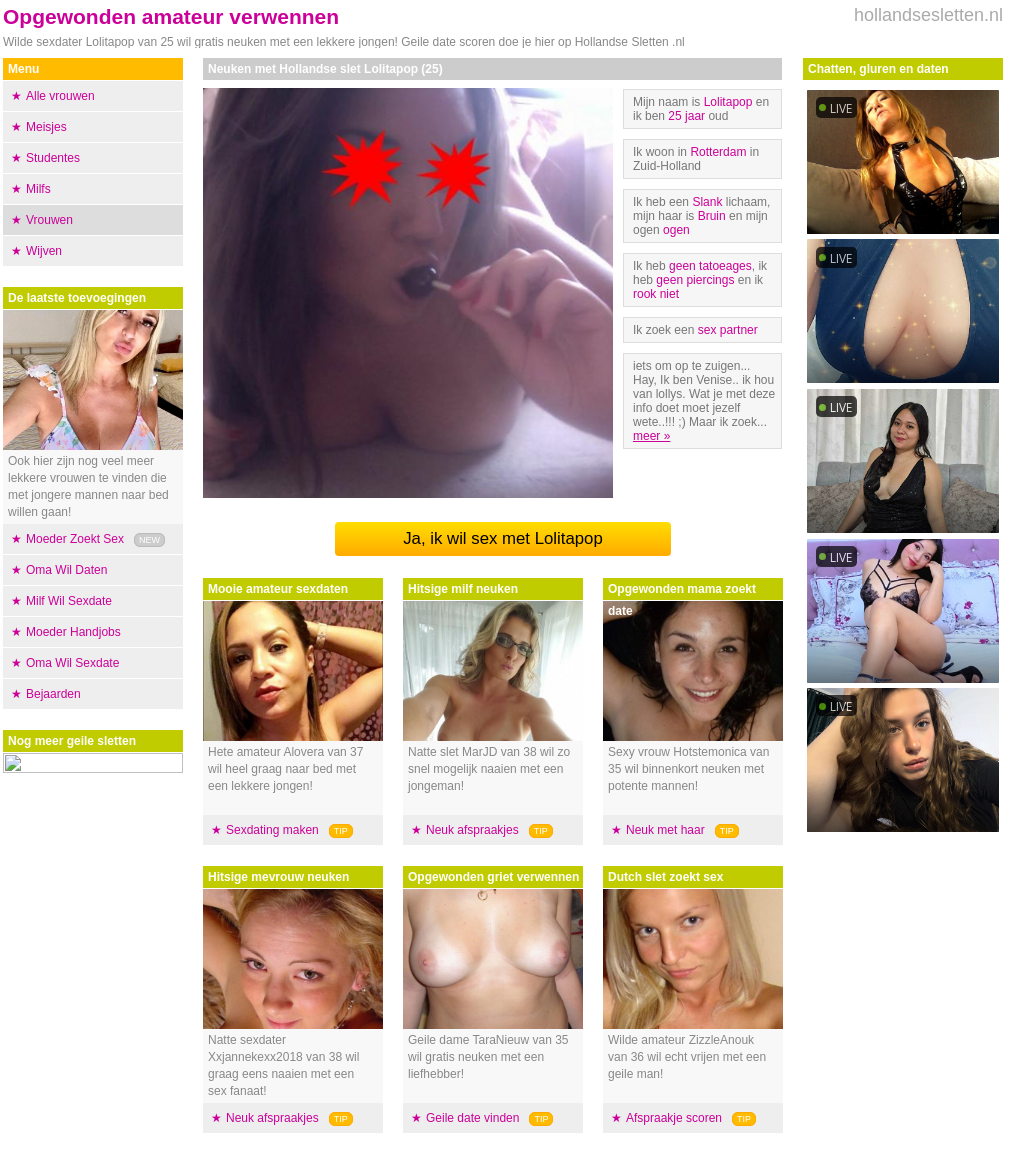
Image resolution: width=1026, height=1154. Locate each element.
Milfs (38, 189)
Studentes (53, 158)
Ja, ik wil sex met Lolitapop (503, 538)
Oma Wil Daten (66, 570)
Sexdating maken (272, 830)
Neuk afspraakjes (272, 1118)
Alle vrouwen (60, 96)
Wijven (44, 251)
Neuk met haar (665, 830)
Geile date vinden (472, 1118)
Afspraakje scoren (674, 1118)
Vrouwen (49, 220)
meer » (651, 436)
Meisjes (46, 127)
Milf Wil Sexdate (69, 601)
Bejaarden (53, 694)
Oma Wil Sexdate (72, 663)
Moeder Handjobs (73, 632)
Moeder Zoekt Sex (75, 539)
